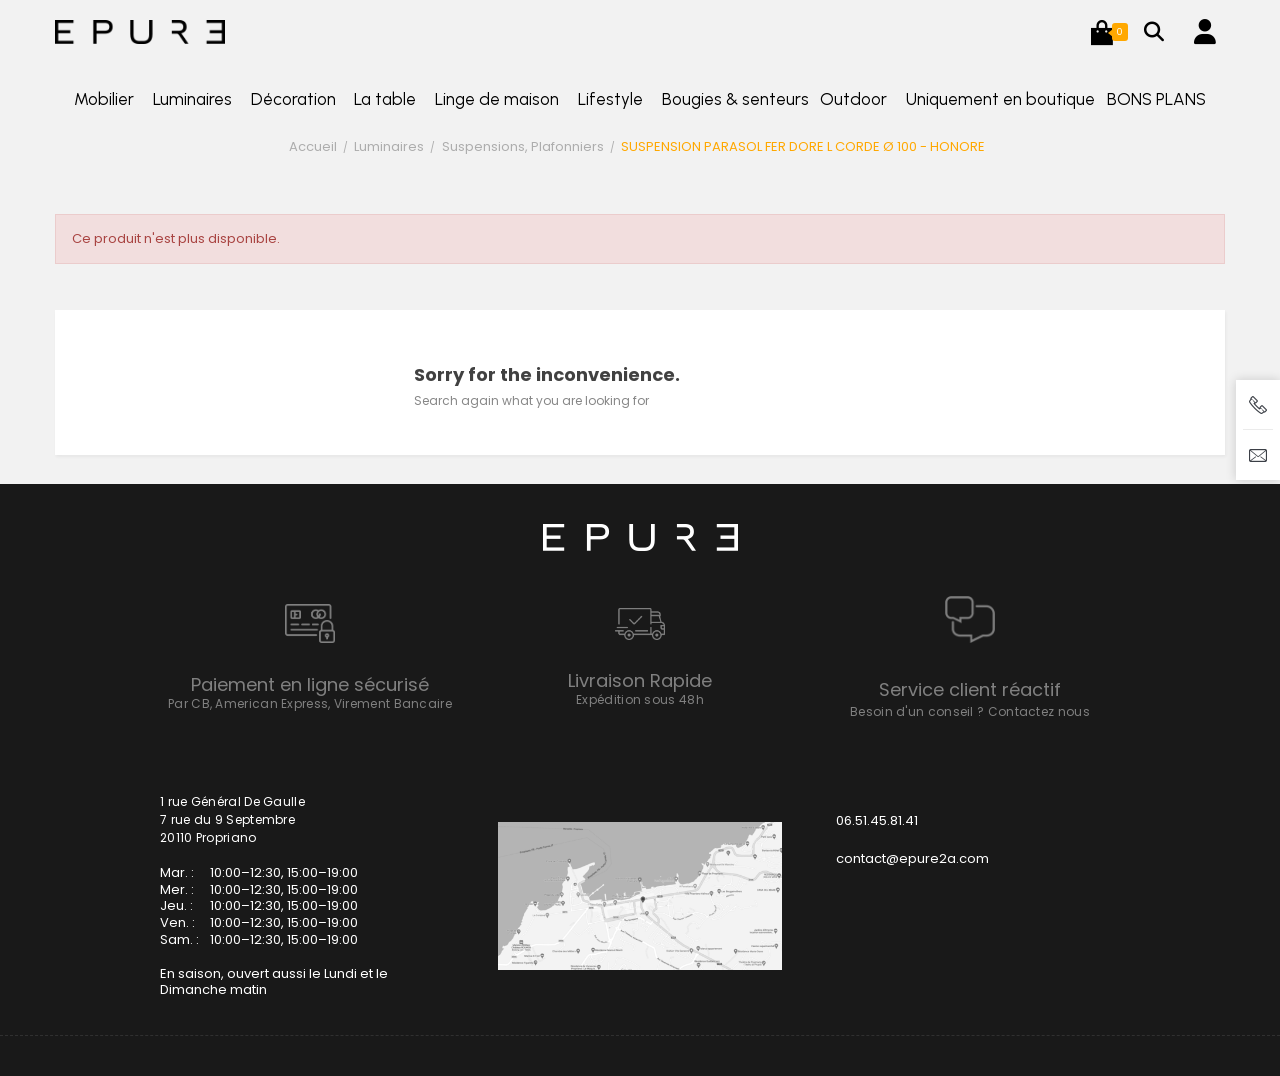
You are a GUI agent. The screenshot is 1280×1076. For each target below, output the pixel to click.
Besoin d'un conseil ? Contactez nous (970, 711)
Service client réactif (970, 689)
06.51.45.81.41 (877, 820)
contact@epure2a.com (912, 858)
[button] (1102, 32)
